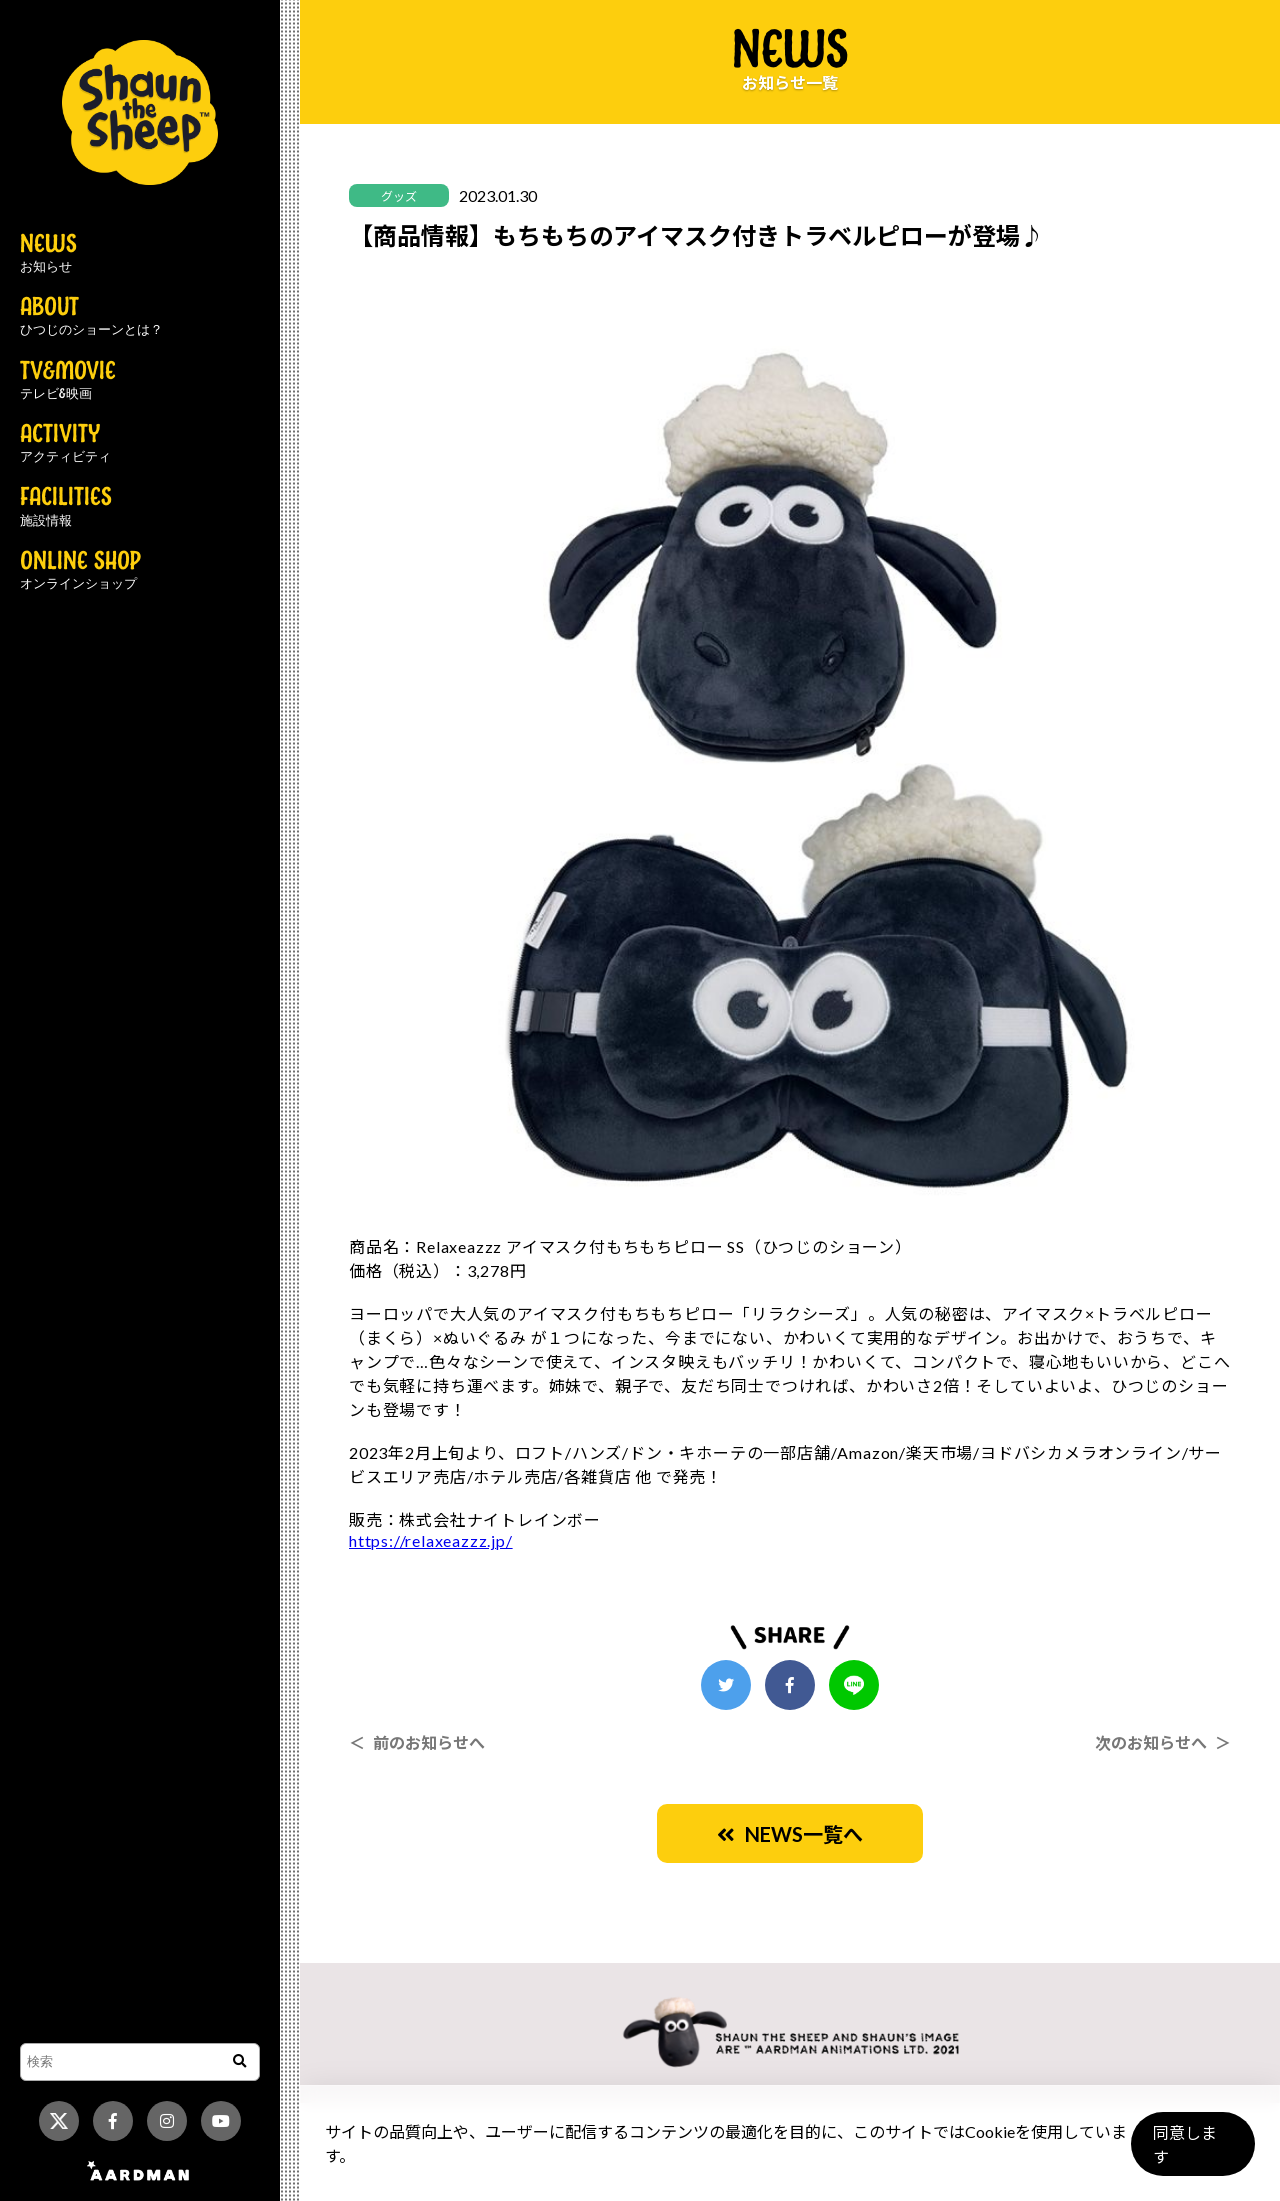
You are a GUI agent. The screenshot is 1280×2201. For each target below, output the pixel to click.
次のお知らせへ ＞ (1163, 1742)
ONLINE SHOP (80, 571)
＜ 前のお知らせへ (417, 1742)
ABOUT (91, 317)
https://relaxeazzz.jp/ (431, 1540)
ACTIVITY (65, 444)
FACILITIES (66, 507)
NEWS (48, 254)
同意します (1191, 2152)
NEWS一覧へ (790, 1834)
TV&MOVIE (68, 381)
